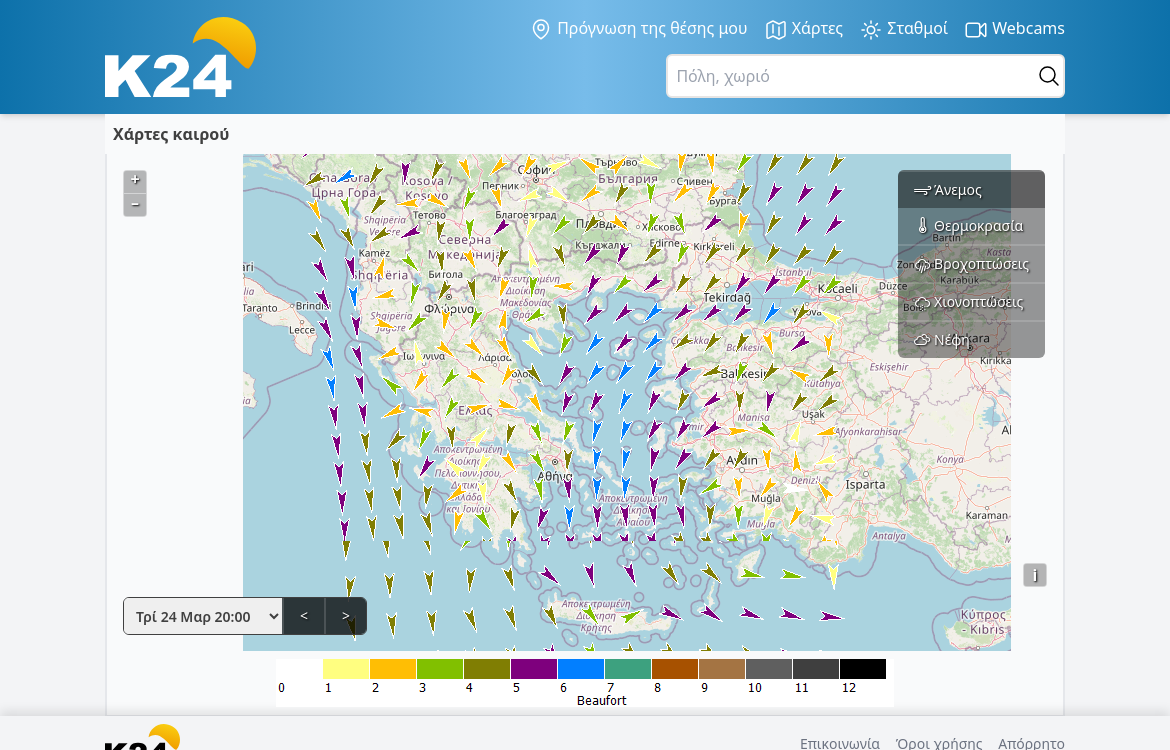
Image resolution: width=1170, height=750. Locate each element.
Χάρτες (804, 29)
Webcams (1014, 29)
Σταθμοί (903, 29)
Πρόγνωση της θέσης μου (638, 29)
